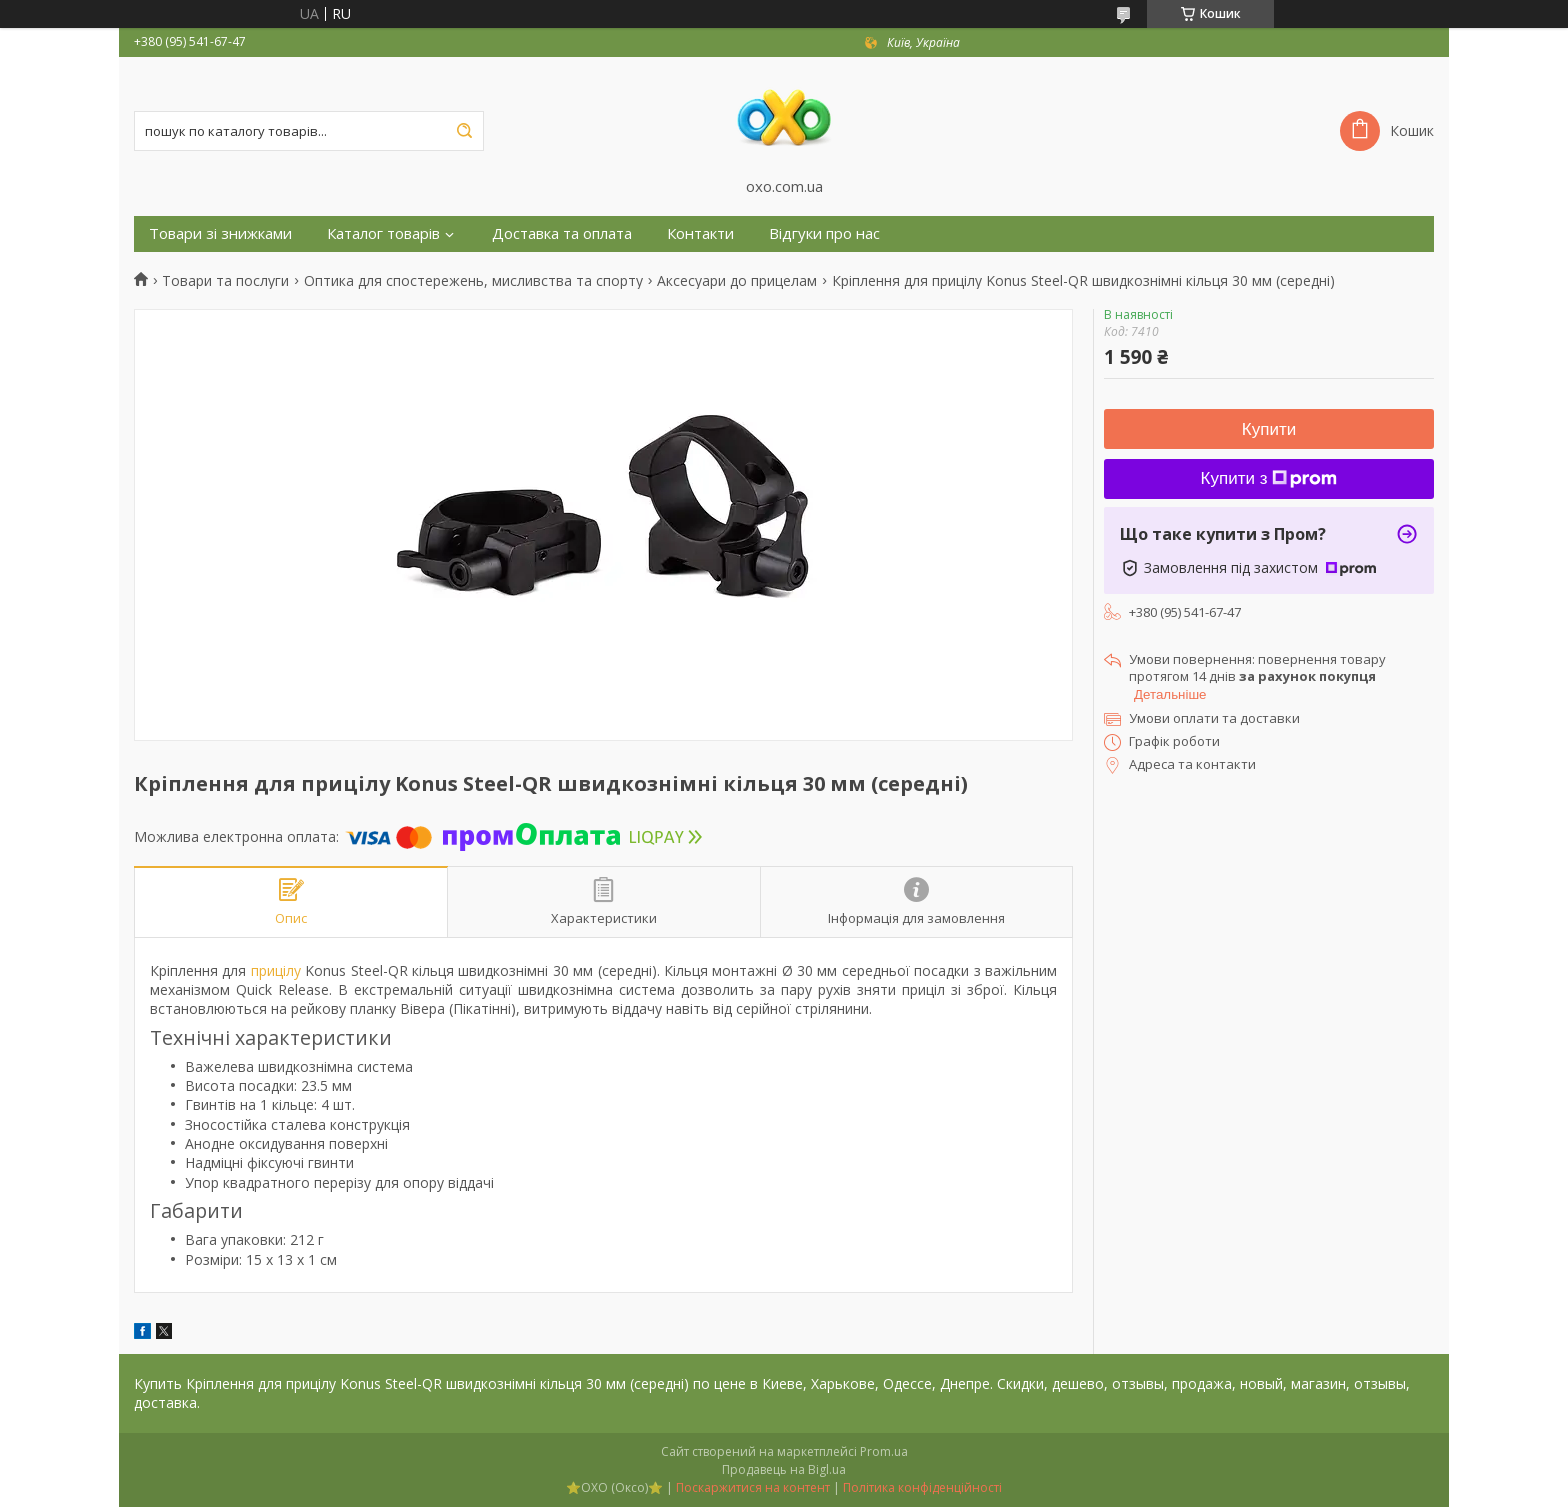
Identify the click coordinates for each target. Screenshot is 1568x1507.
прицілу (276, 970)
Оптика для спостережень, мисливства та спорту (473, 281)
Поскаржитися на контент (753, 1487)
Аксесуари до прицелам (737, 281)
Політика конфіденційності (922, 1487)
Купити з (1269, 478)
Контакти (700, 233)
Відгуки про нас (824, 233)
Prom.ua (884, 1451)
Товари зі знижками (220, 233)
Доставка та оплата (562, 233)
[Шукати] (464, 131)
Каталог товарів (383, 233)
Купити (1269, 429)
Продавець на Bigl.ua (784, 1469)
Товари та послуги (225, 281)
